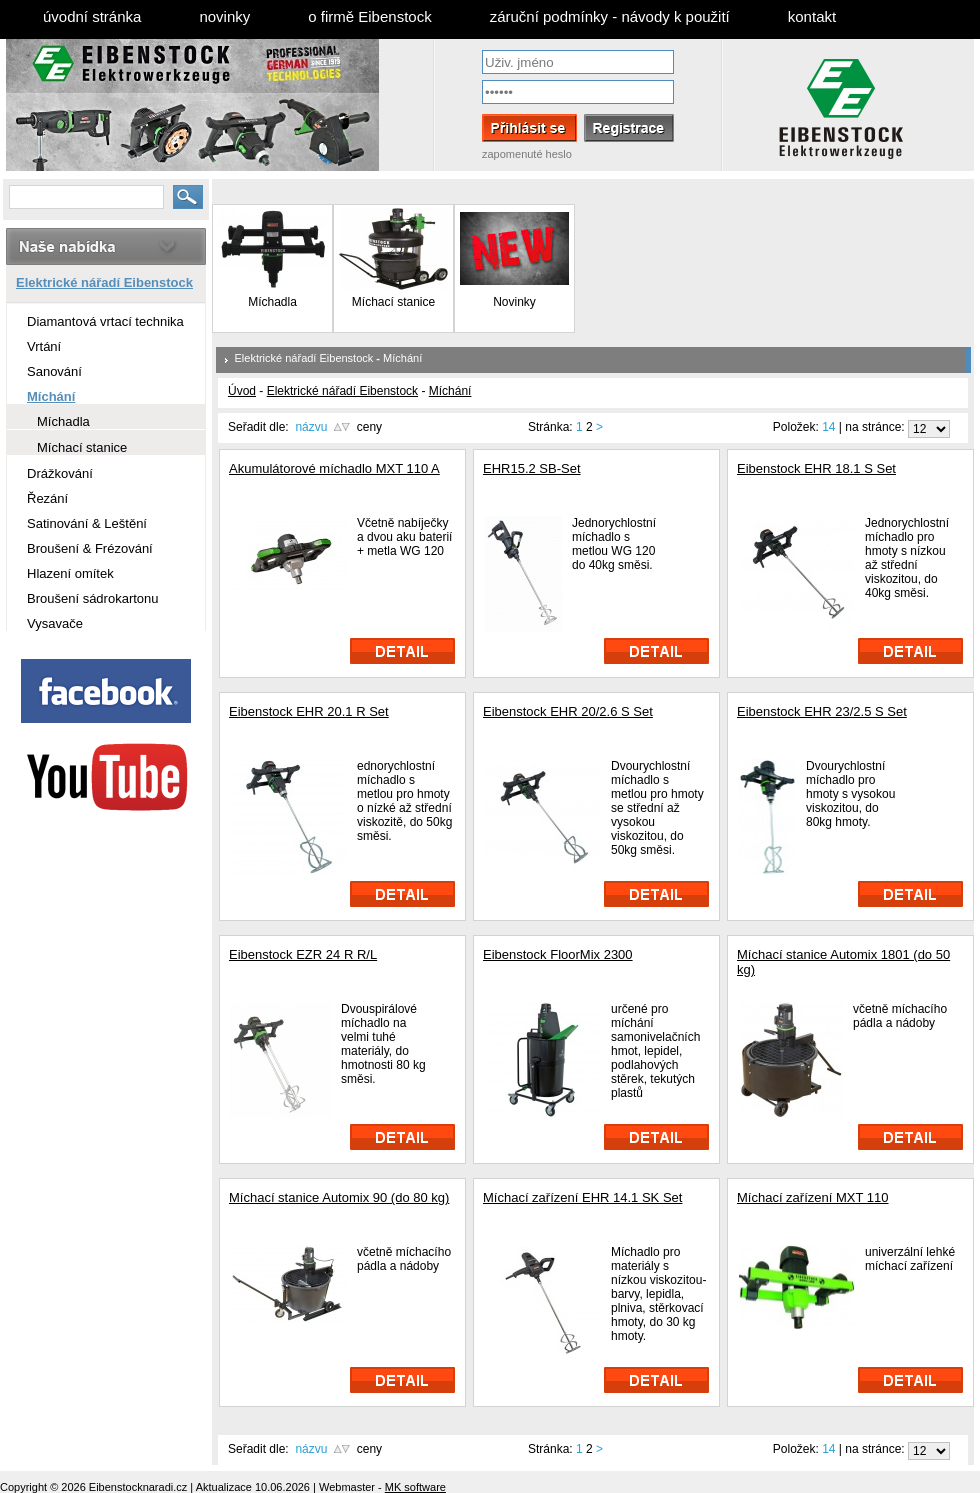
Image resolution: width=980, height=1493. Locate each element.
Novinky (514, 296)
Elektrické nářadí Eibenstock (304, 358)
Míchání (402, 358)
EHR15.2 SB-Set (532, 468)
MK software (415, 1487)
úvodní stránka (92, 16)
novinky (224, 16)
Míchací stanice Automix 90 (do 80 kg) (339, 1197)
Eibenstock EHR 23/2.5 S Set (822, 711)
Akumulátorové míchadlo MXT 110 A (334, 468)
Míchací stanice (393, 302)
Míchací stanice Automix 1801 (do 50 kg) (843, 962)
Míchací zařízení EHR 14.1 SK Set (582, 1197)
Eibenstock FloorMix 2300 (558, 954)
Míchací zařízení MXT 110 (813, 1197)
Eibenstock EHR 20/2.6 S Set (568, 711)
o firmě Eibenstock (369, 16)
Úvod (242, 391)
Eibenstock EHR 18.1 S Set (816, 468)
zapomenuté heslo (527, 154)
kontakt (812, 16)
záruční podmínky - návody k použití (610, 16)
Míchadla (272, 302)
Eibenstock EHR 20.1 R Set (309, 711)
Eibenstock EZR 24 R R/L (303, 954)
